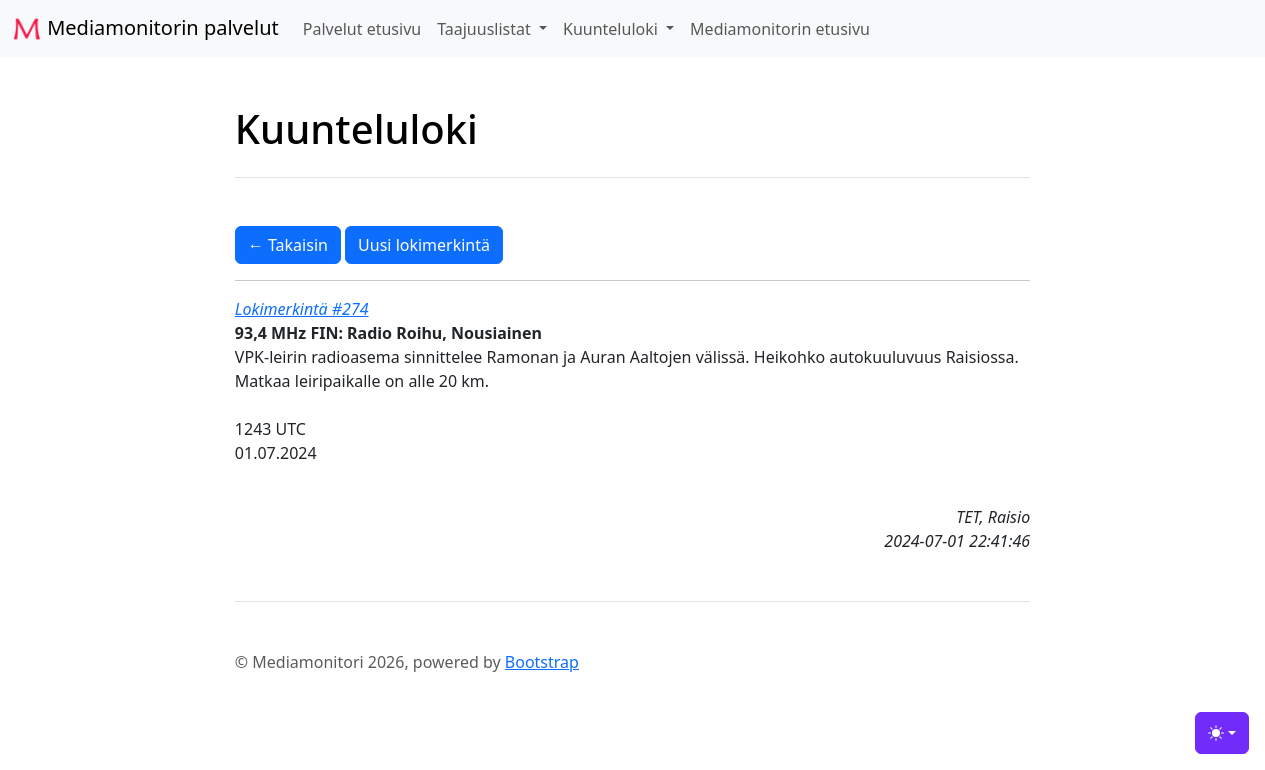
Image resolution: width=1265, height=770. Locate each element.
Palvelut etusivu (362, 29)
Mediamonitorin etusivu (780, 29)
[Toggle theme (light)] (1222, 733)
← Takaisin (288, 245)
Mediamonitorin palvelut (145, 29)
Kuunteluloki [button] (612, 29)
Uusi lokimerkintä (424, 245)
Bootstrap (542, 662)
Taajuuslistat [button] (486, 29)
